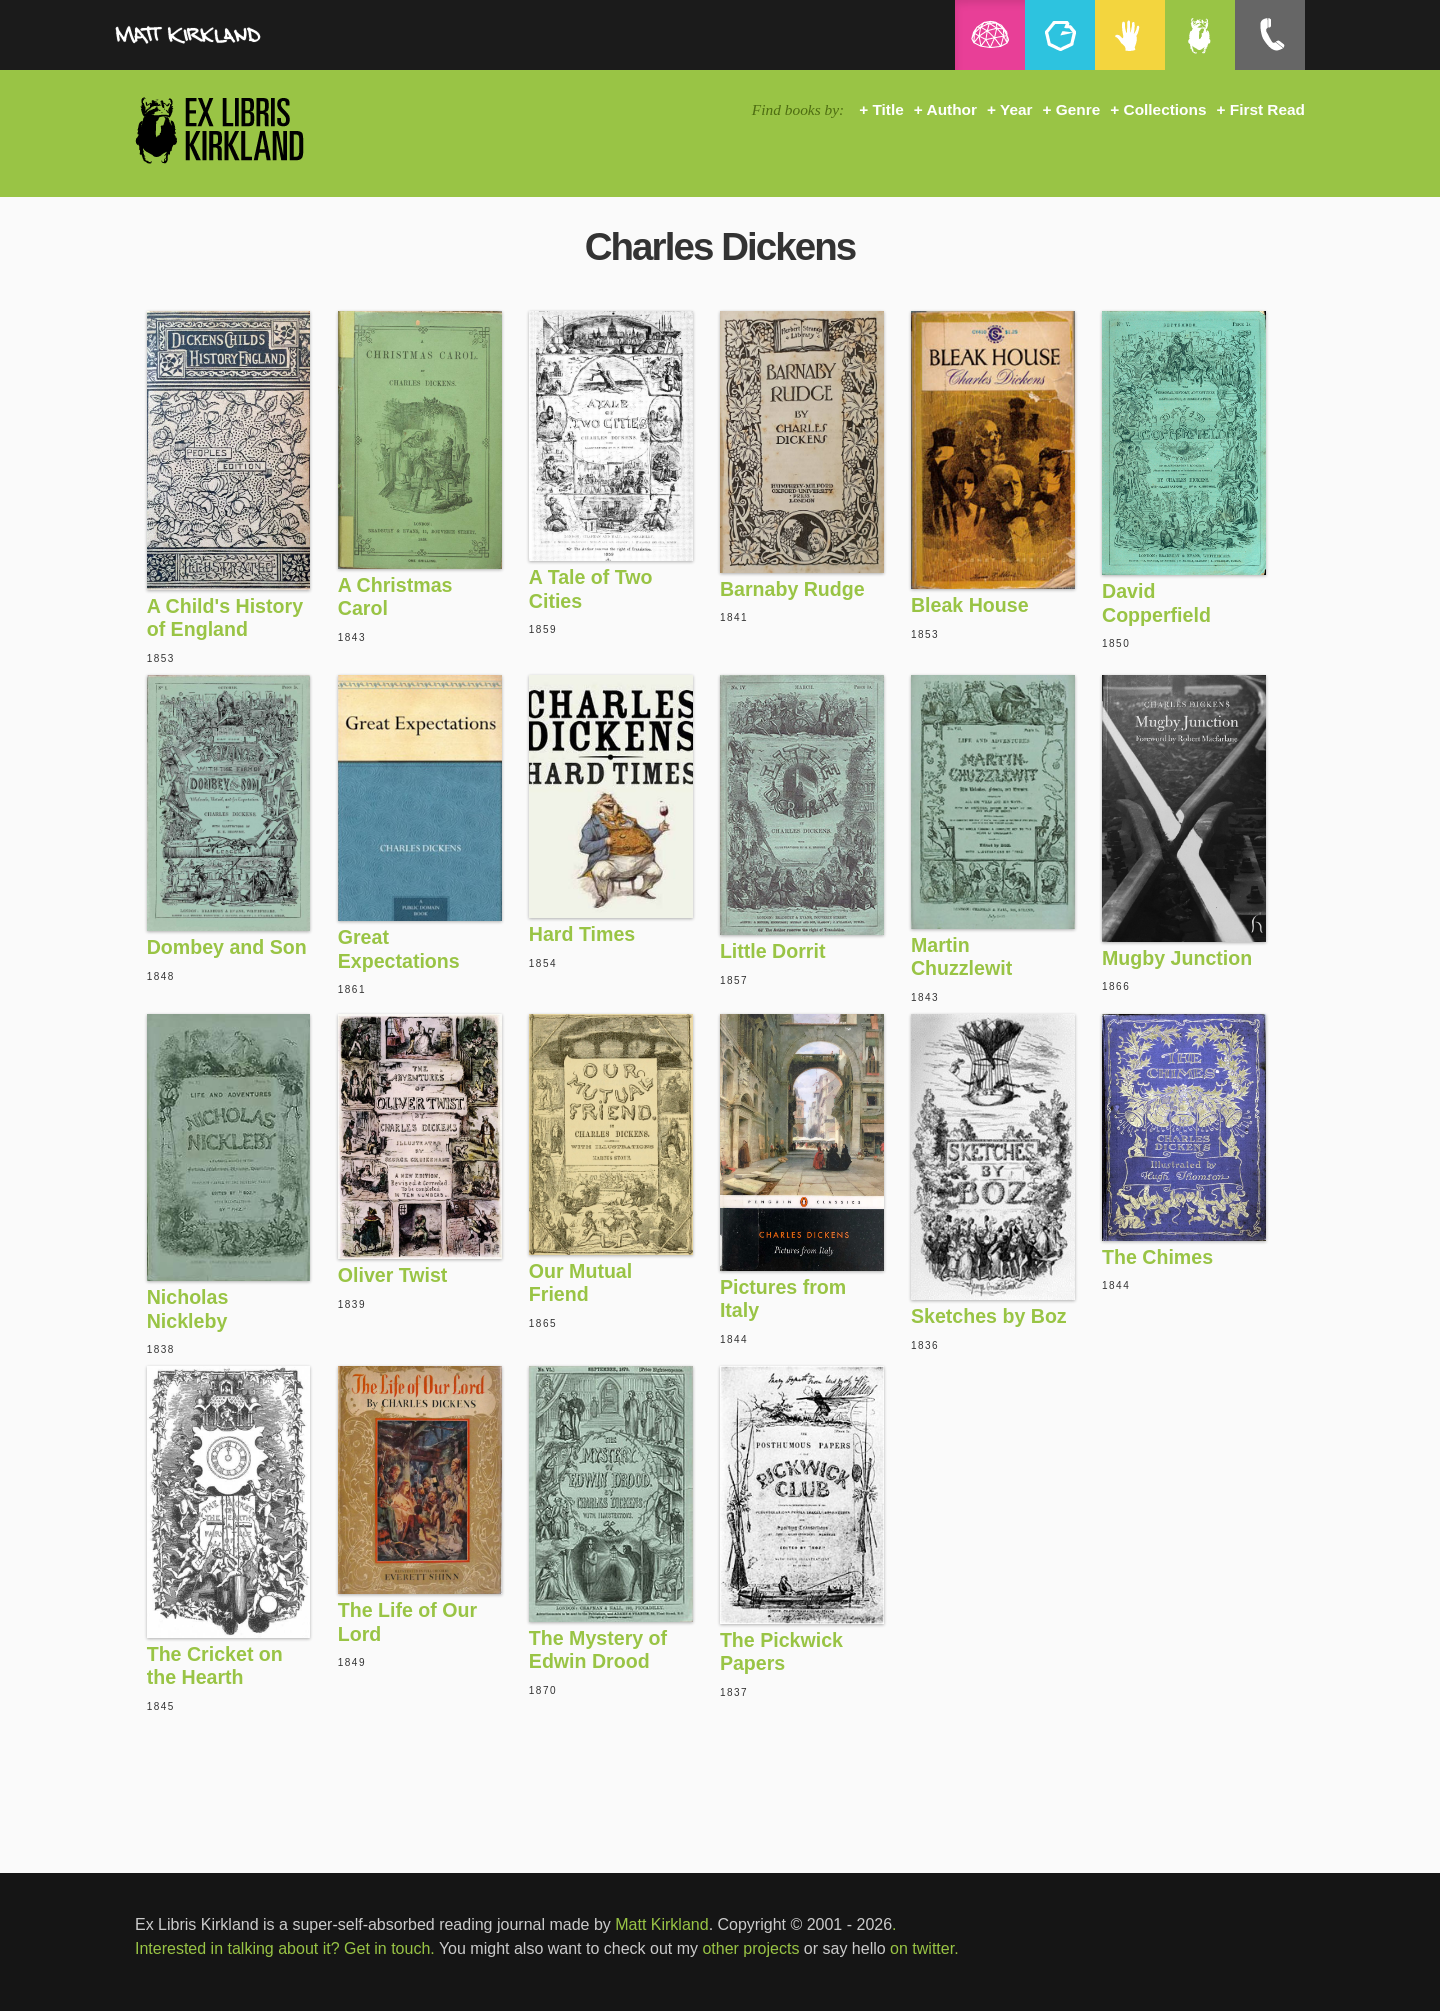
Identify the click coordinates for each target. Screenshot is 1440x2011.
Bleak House (970, 605)
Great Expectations (399, 949)
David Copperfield (1156, 603)
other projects (750, 1948)
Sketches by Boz (989, 1316)
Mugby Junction (1177, 958)
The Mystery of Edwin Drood (598, 1650)
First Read (1267, 109)
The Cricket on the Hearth (215, 1666)
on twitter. (924, 1948)
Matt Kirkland (661, 1924)
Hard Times (582, 934)
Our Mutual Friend (580, 1283)
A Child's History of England (225, 618)
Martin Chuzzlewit (961, 957)
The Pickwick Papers (781, 1652)
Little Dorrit (773, 951)
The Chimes (1157, 1257)
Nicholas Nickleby (188, 1309)
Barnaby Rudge (792, 589)
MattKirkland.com (235, 40)
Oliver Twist (393, 1275)
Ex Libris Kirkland (255, 129)
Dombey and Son (227, 947)
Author (952, 109)
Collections (1165, 109)
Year (1016, 109)
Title (887, 109)
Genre (1078, 109)
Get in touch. (389, 1948)
